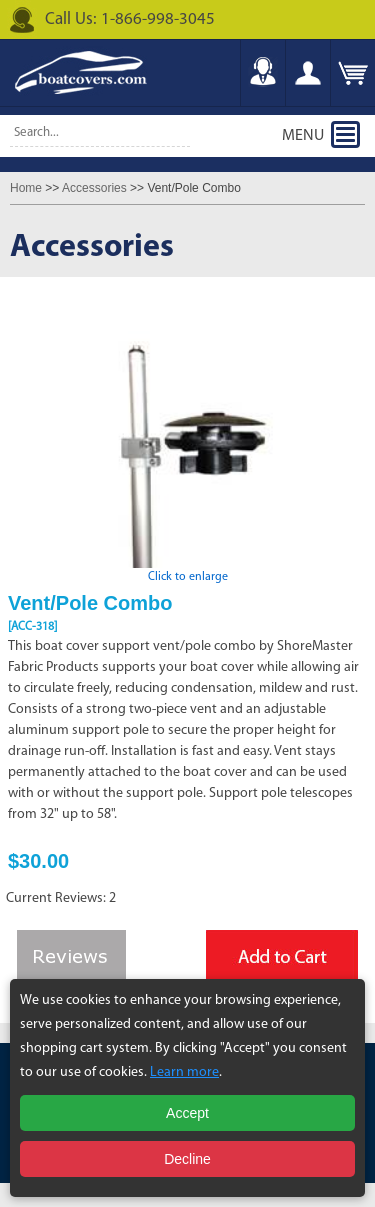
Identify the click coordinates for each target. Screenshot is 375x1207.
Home (26, 188)
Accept (187, 1113)
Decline (187, 1159)
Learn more (184, 1072)
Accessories (94, 188)
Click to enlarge (188, 571)
